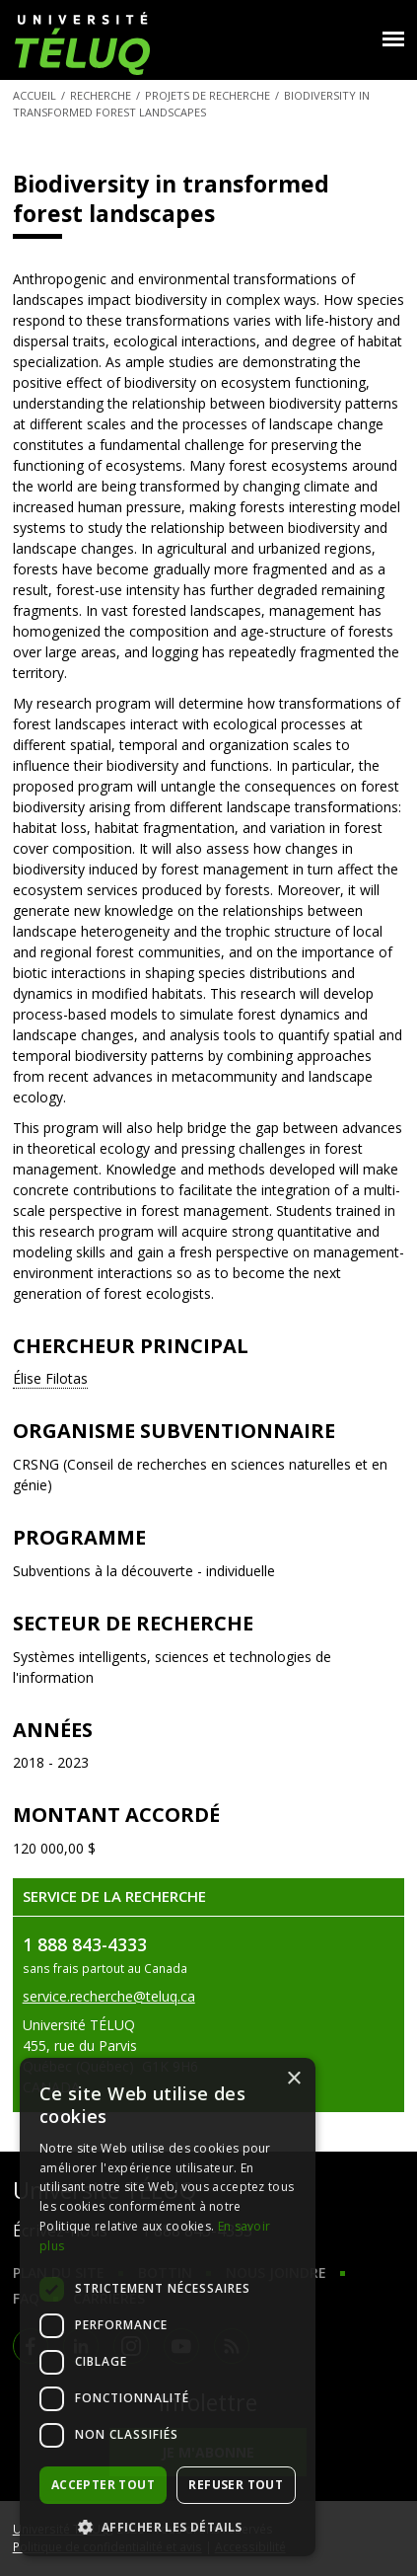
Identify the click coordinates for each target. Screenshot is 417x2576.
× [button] (293, 2079)
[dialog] (167, 2307)
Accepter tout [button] (103, 2484)
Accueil (34, 95)
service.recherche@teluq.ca (109, 1996)
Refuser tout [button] (235, 2484)
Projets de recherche (207, 95)
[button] (167, 2527)
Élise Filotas (50, 1378)
